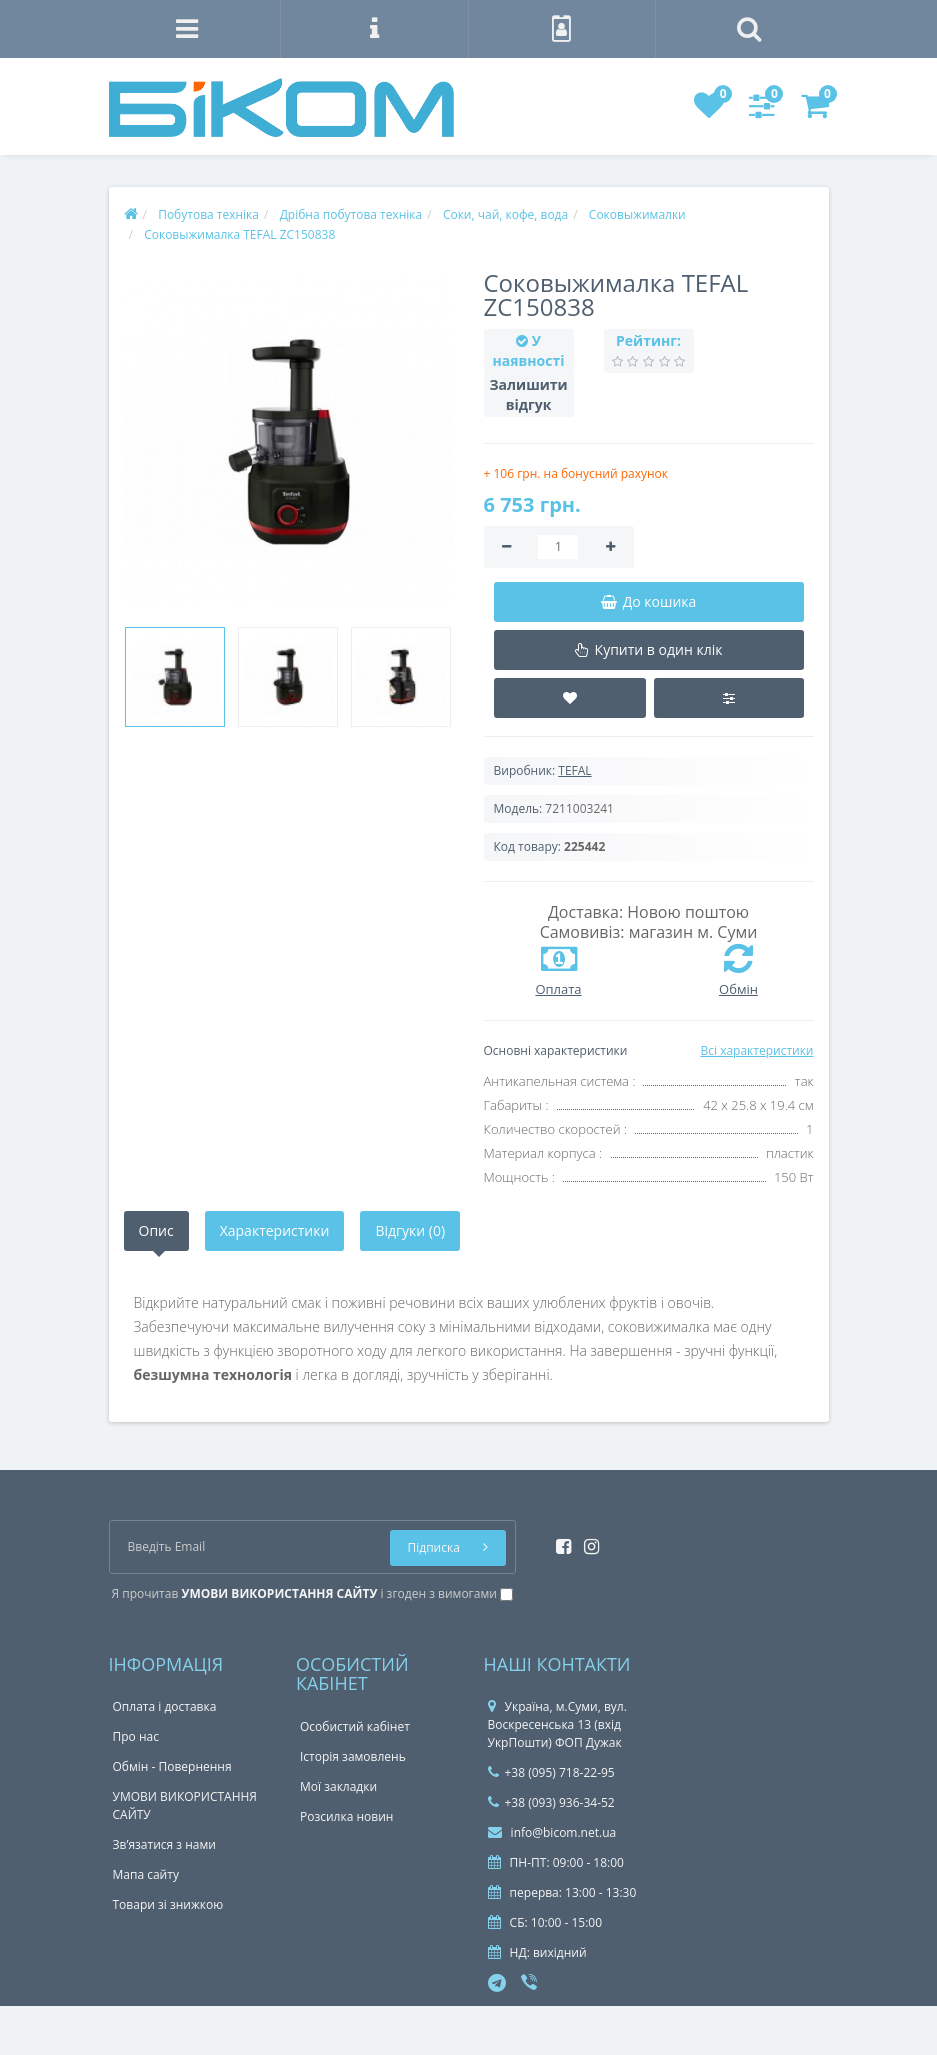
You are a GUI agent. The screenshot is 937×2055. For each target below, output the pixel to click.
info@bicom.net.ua (552, 1832)
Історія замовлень (353, 1756)
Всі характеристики (756, 1050)
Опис (156, 1230)
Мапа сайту (146, 1874)
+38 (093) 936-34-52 (551, 1802)
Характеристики (275, 1230)
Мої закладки (338, 1786)
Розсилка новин (346, 1816)
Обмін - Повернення (172, 1766)
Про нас (136, 1736)
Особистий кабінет (355, 1726)
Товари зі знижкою (168, 1904)
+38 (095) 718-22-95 (551, 1772)
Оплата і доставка (165, 1706)
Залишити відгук (529, 394)
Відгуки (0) (410, 1230)
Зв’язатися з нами (164, 1844)
